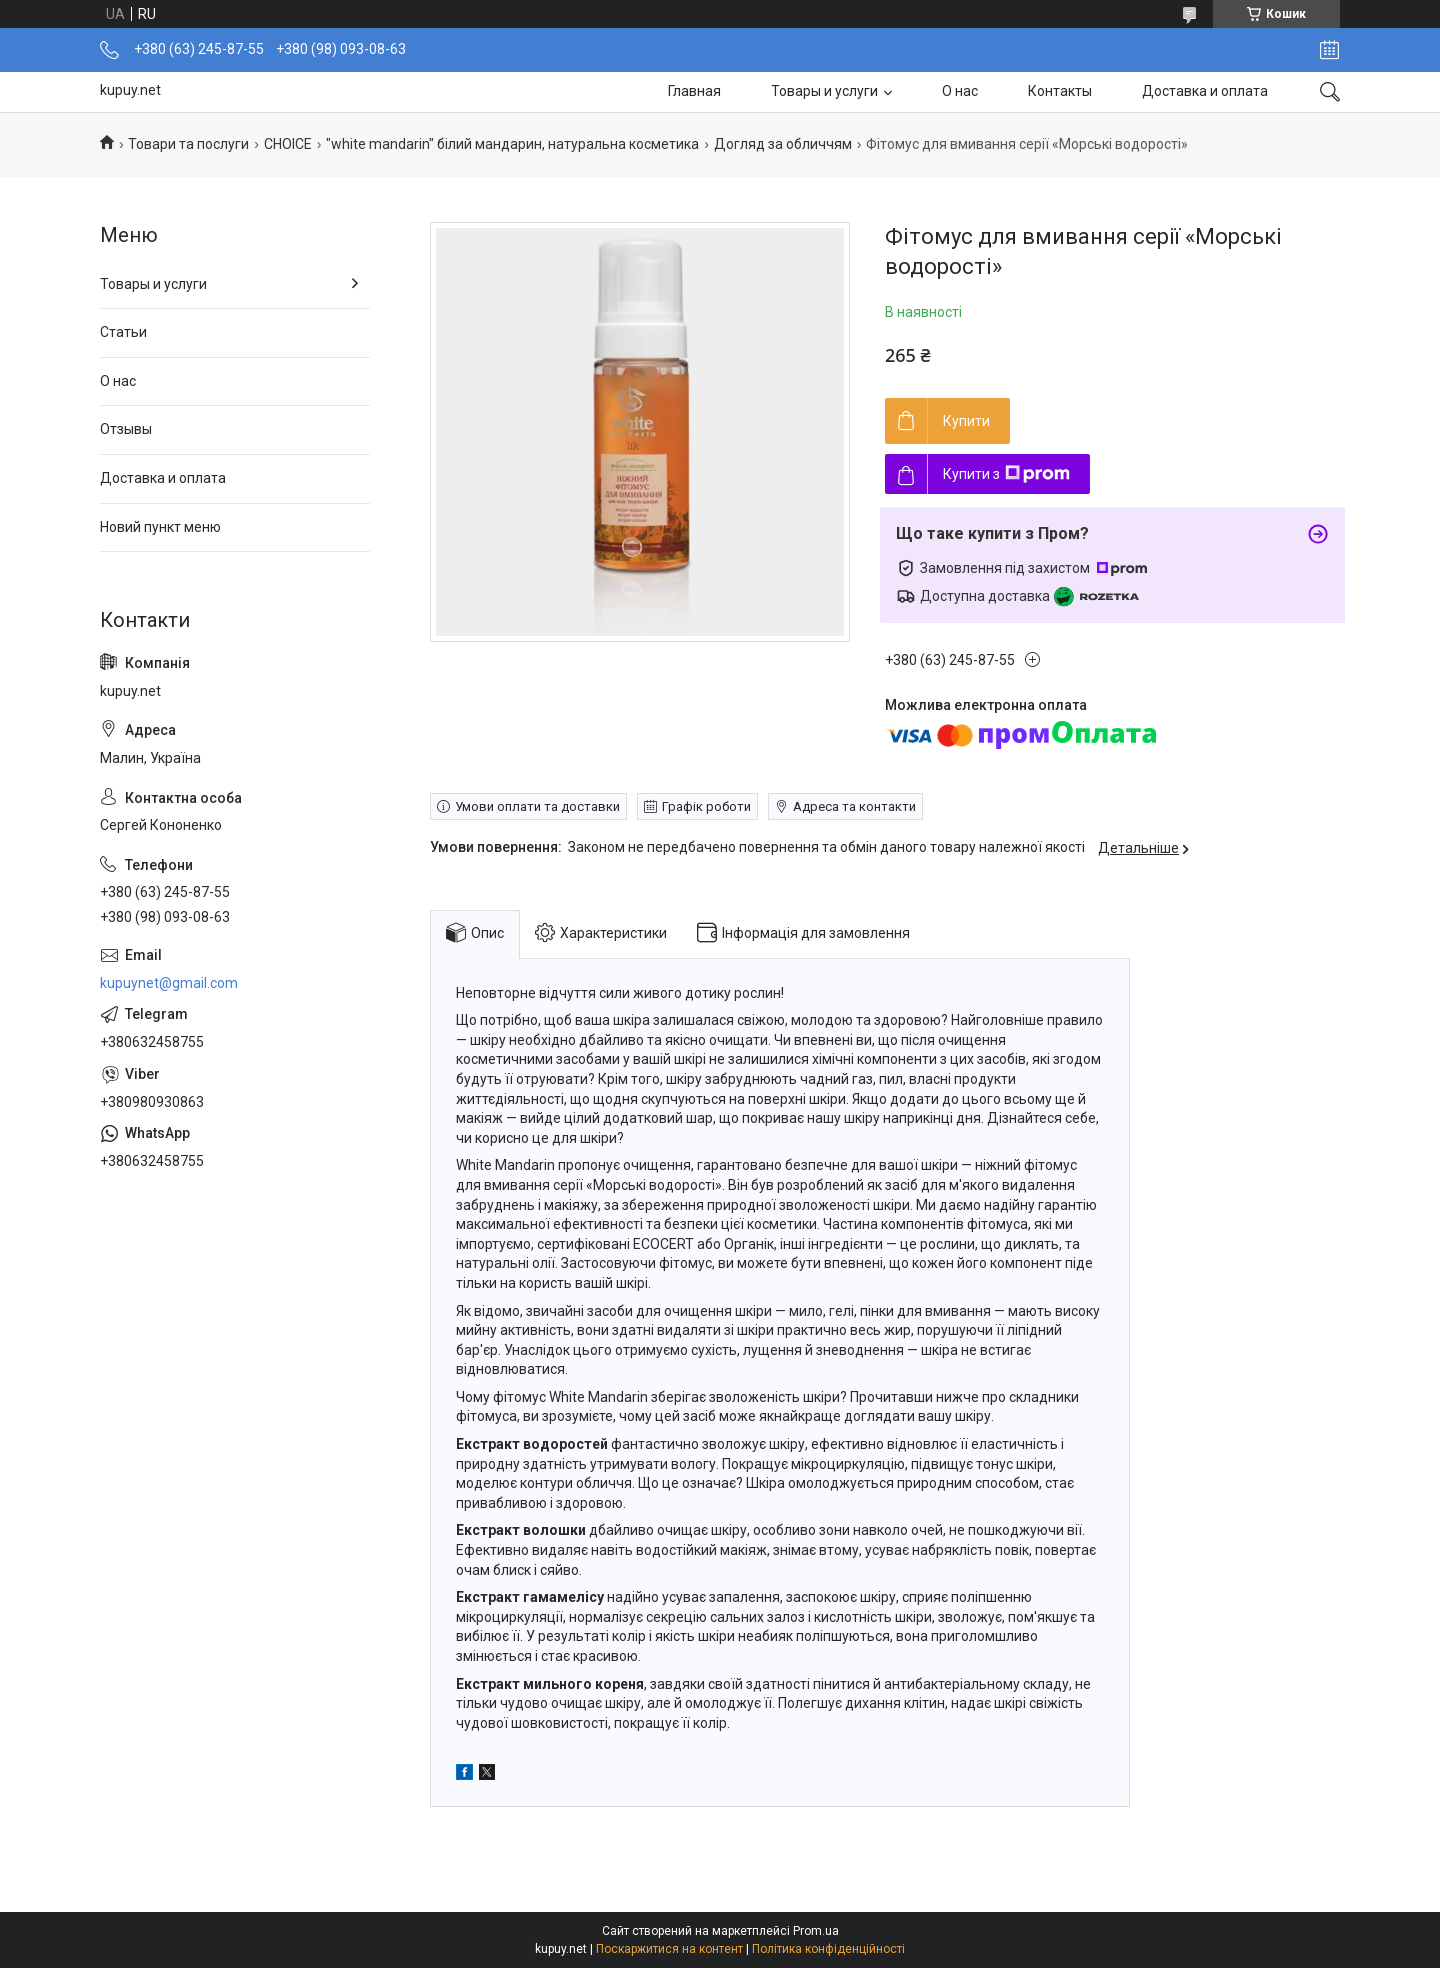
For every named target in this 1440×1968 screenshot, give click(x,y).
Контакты (1060, 91)
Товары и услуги (824, 91)
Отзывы (126, 429)
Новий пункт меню (160, 527)
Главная (694, 91)
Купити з (1006, 474)
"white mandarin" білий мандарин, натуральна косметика (512, 144)
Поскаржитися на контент (669, 1949)
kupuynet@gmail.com (169, 983)
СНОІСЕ (288, 144)
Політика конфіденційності (828, 1949)
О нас (960, 91)
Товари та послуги (188, 144)
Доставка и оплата (1205, 91)
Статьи (123, 332)
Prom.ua (816, 1931)
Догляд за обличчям (783, 144)
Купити (966, 421)
